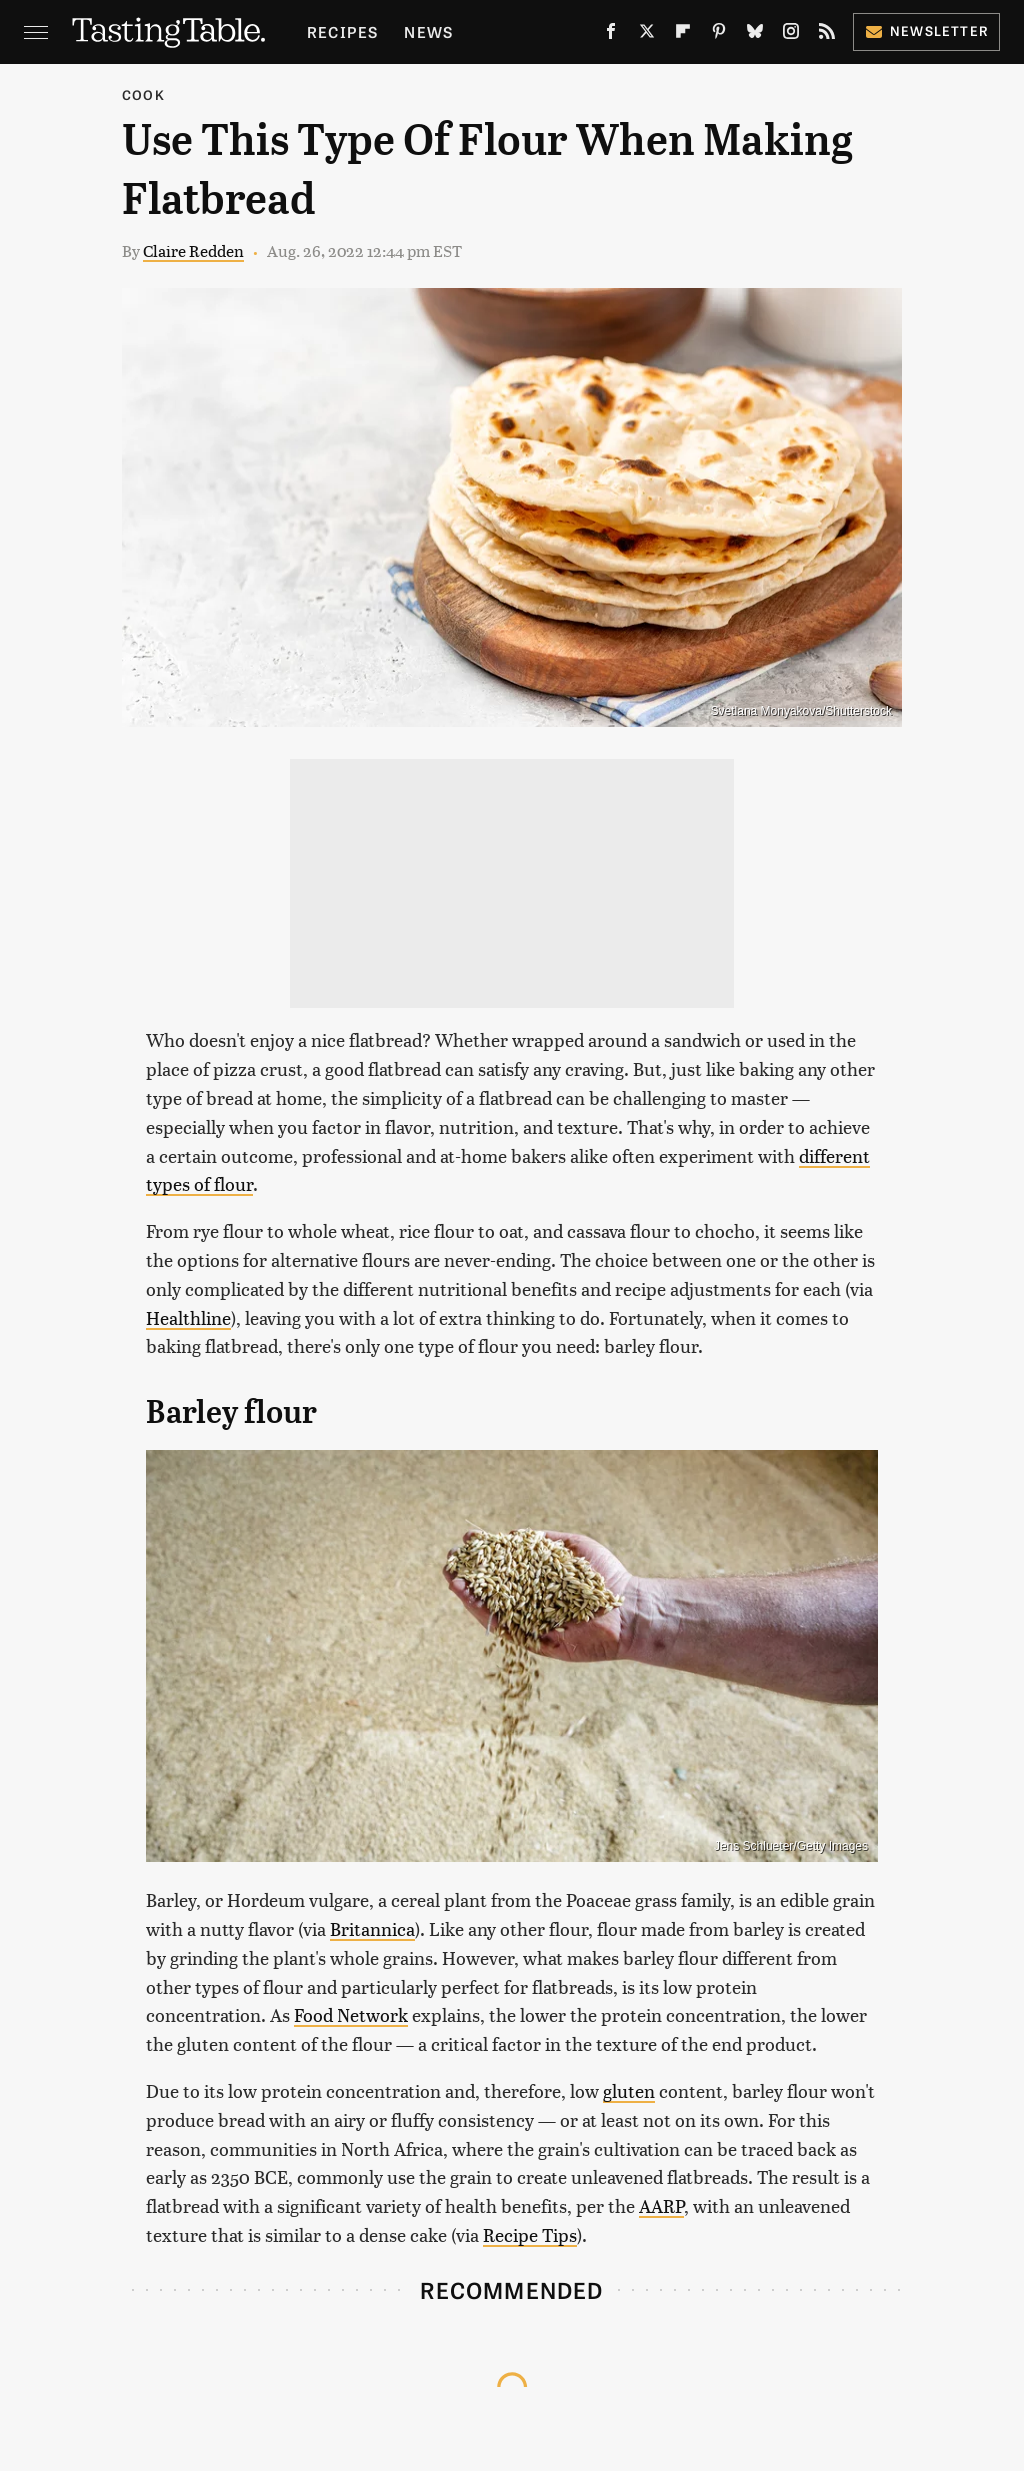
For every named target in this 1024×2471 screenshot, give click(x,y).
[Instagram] (791, 35)
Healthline (188, 1317)
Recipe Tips (530, 2234)
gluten (629, 2090)
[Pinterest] (719, 35)
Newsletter (926, 30)
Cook (143, 94)
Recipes (342, 31)
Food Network (351, 2014)
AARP (661, 2205)
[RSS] (827, 35)
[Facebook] (611, 35)
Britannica (372, 1928)
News (428, 31)
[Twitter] (647, 35)
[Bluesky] (755, 35)
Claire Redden (193, 250)
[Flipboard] (683, 35)
